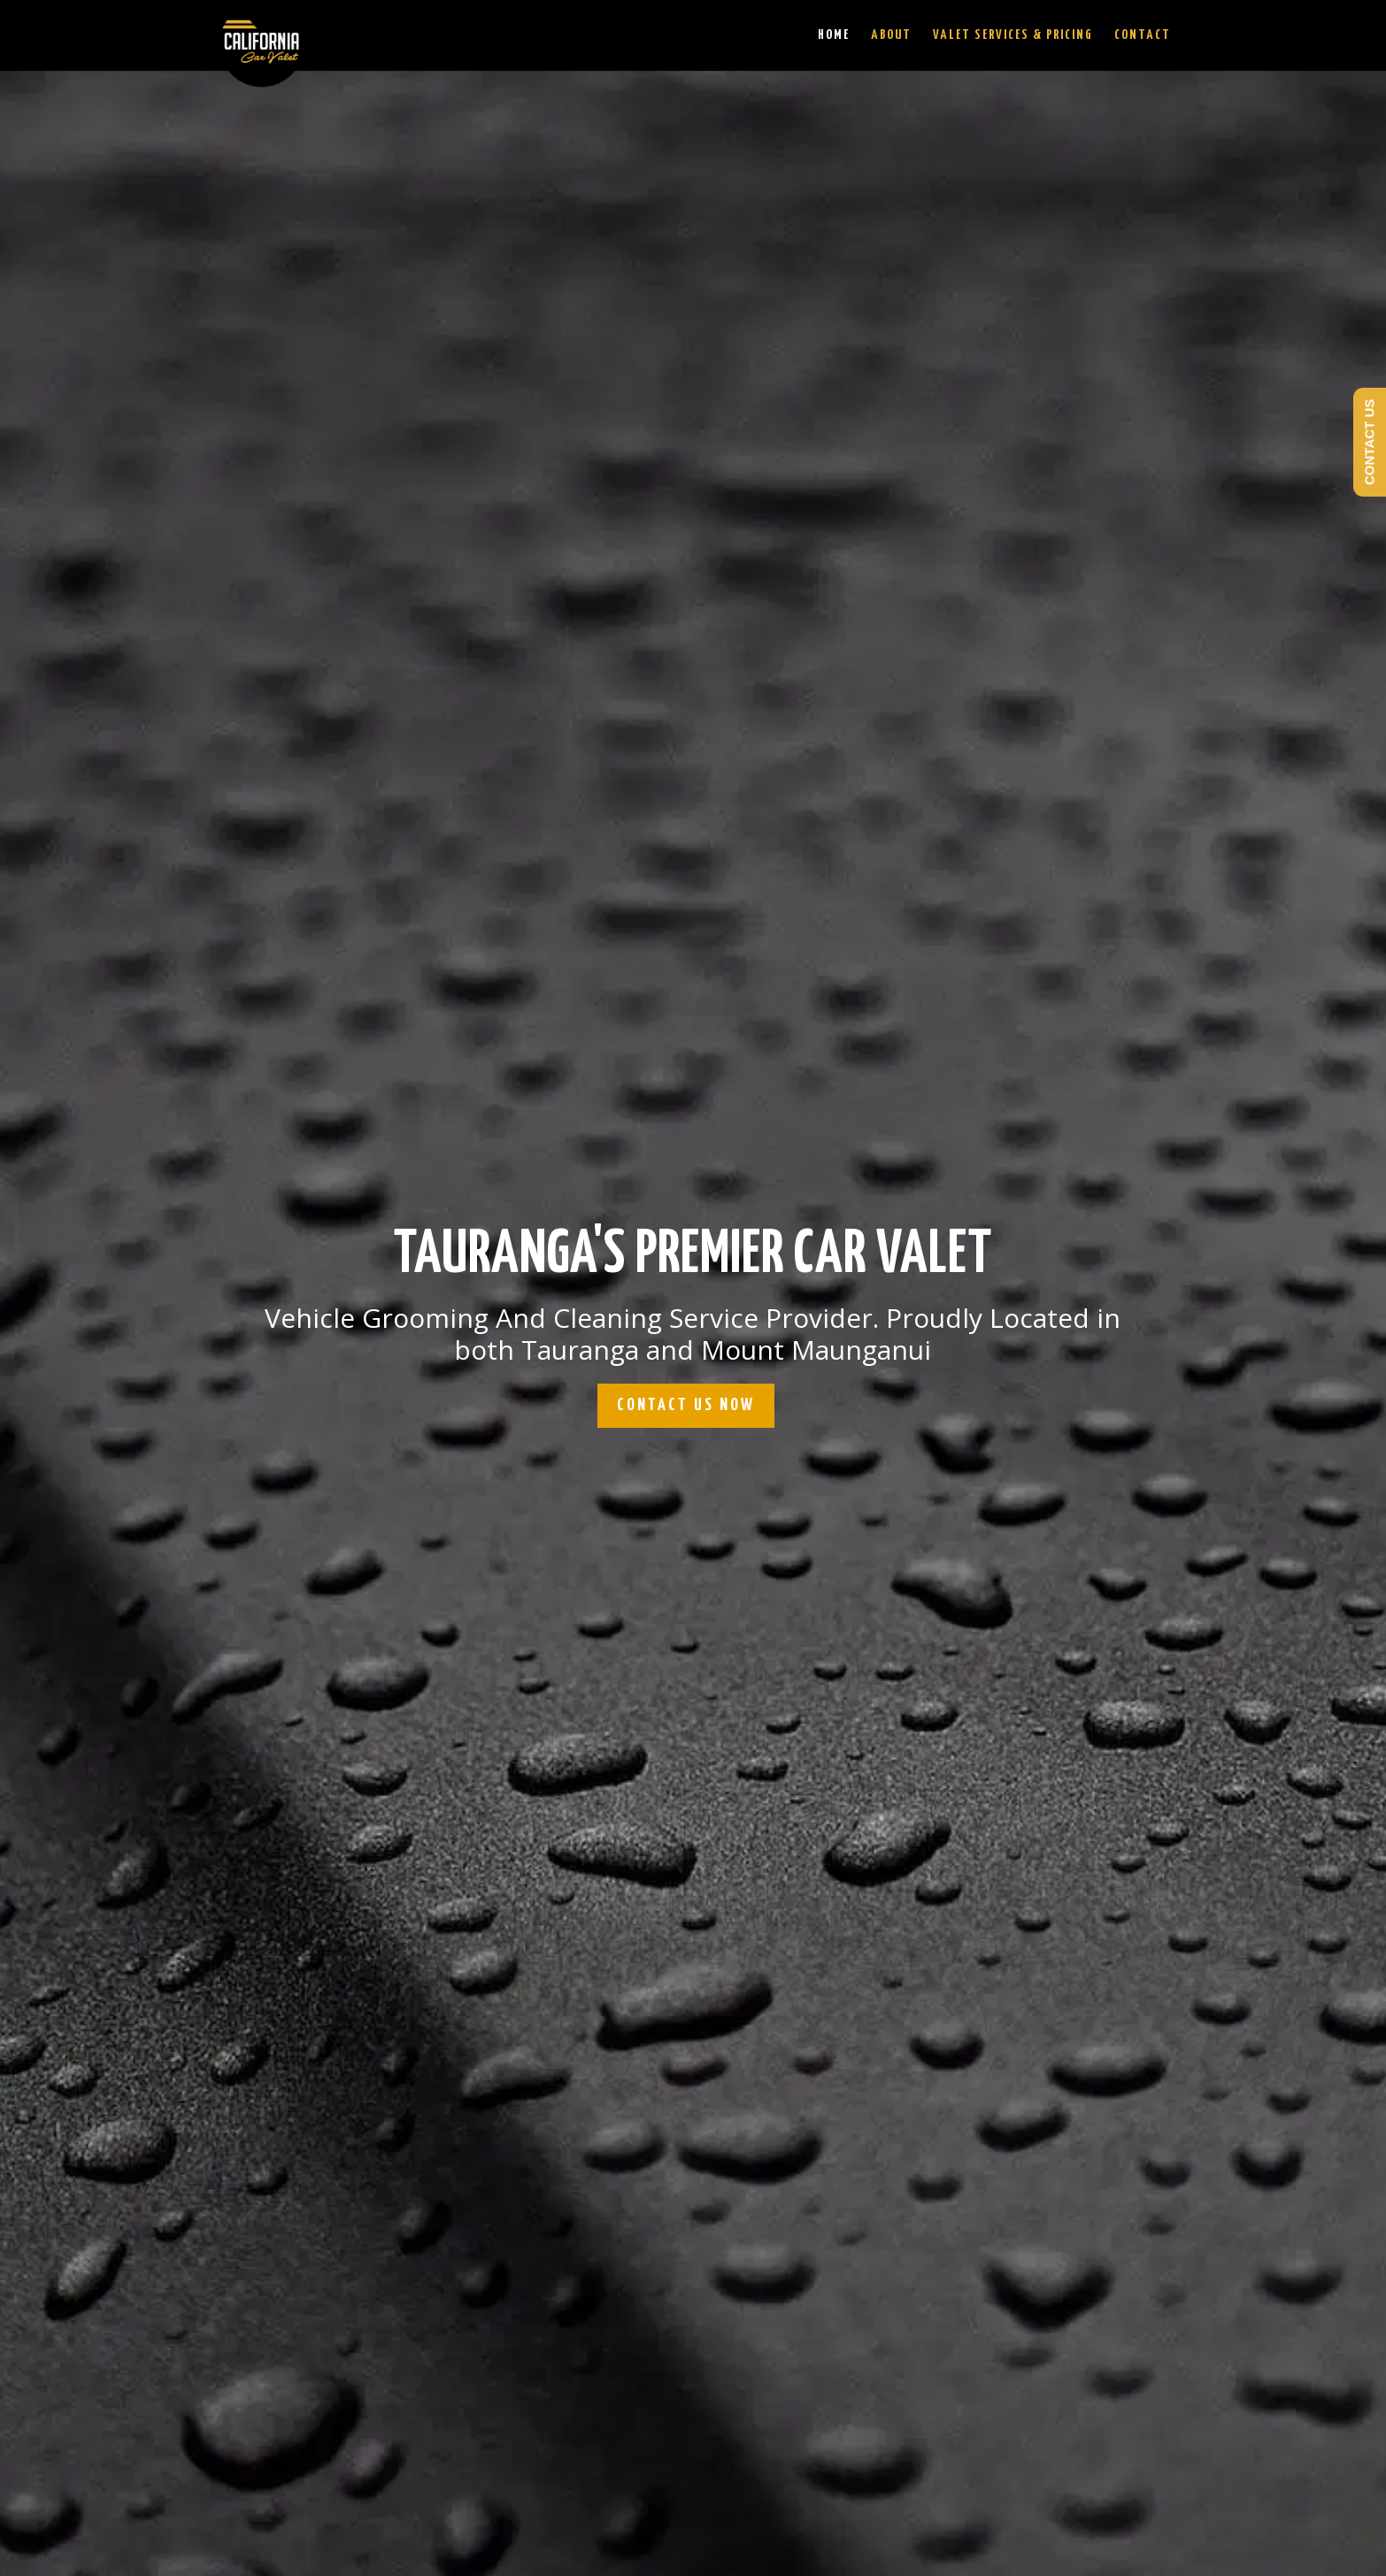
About (891, 35)
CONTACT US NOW (686, 1405)
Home (834, 35)
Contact (1142, 35)
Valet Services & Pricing (1013, 35)
